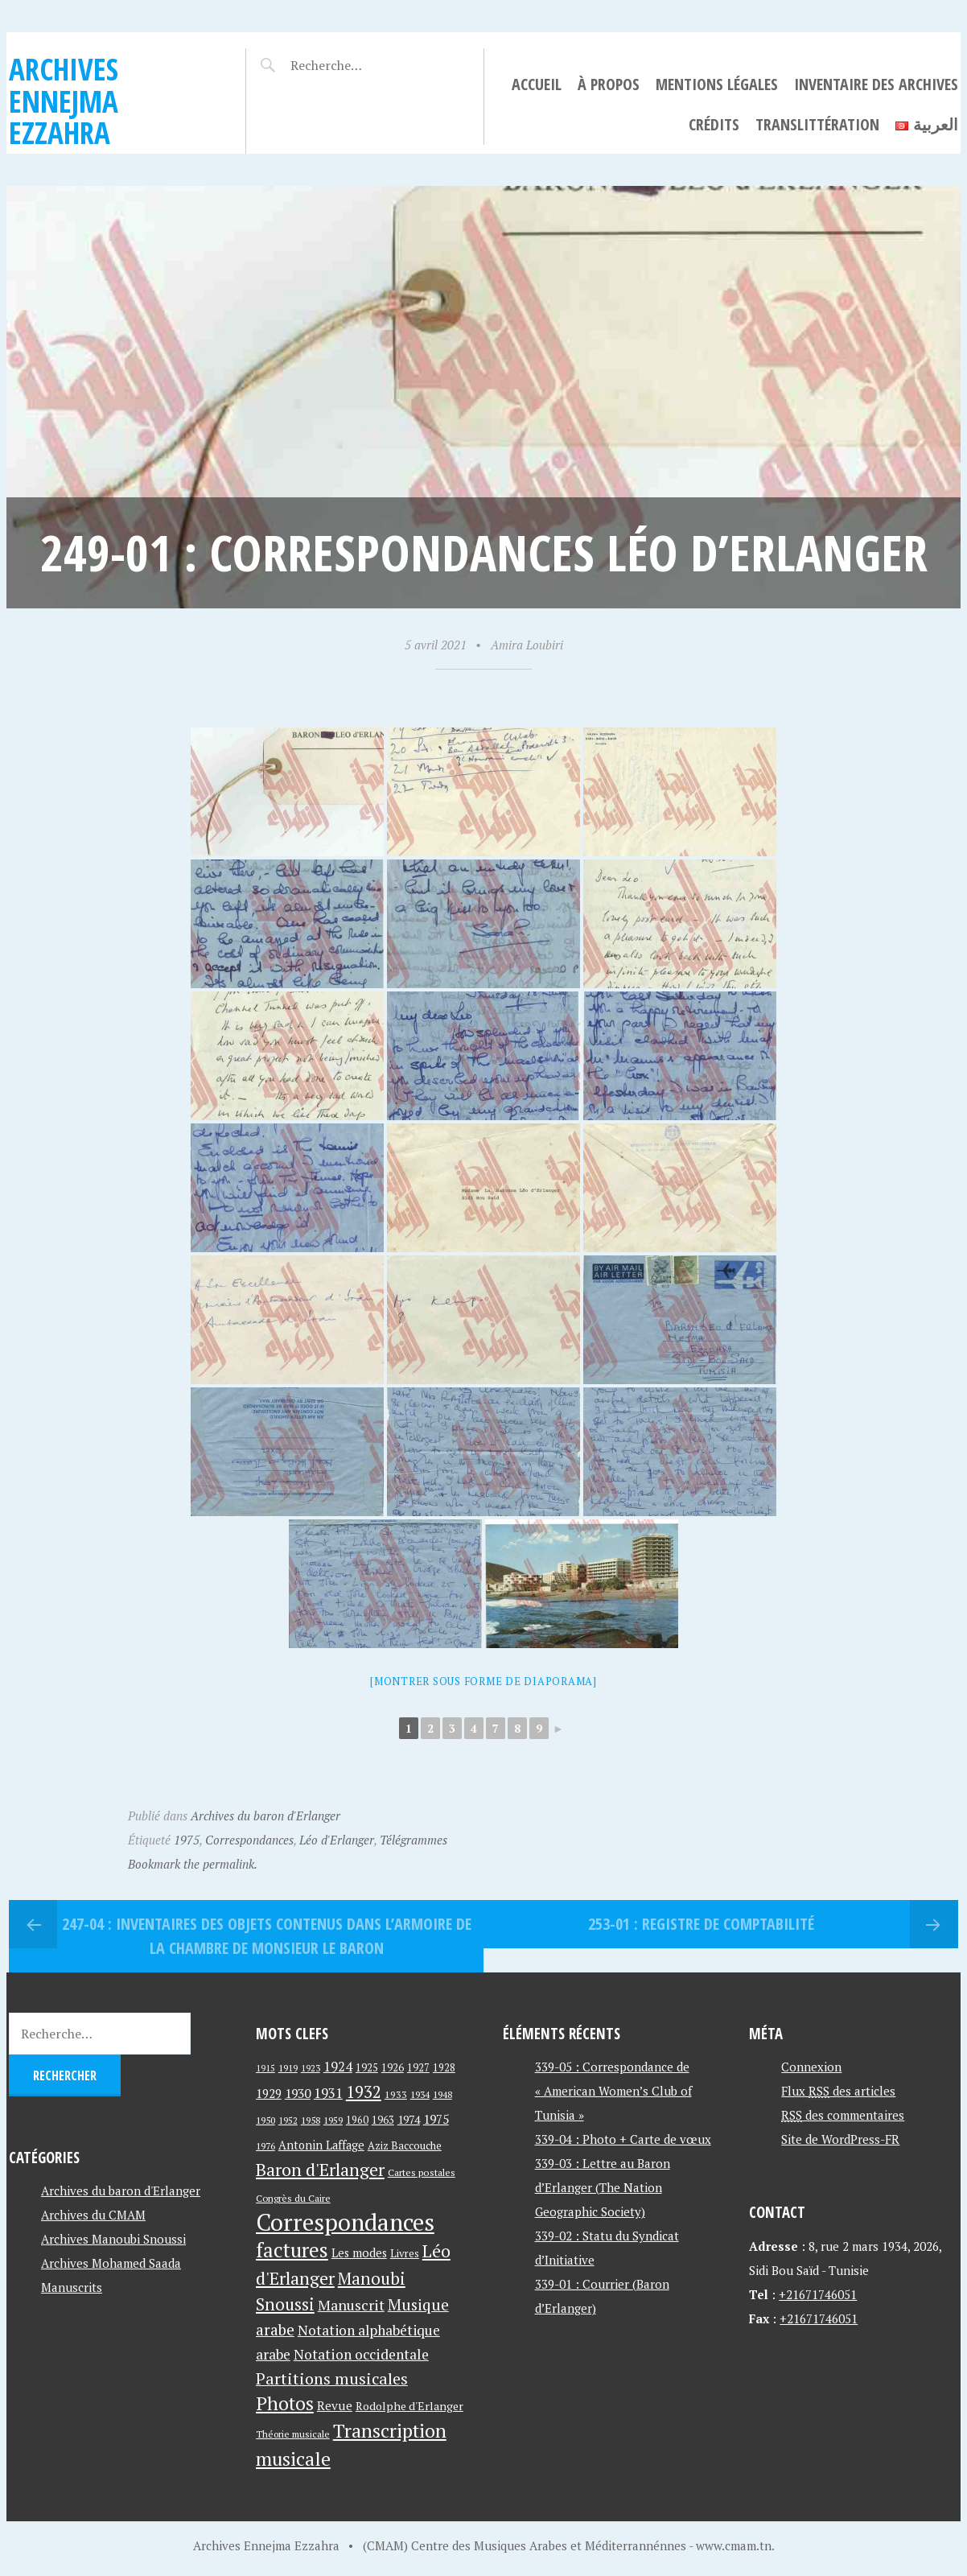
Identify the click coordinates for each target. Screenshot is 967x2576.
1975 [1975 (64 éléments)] (436, 2119)
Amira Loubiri (527, 645)
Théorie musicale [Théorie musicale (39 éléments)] (293, 2434)
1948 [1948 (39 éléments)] (442, 2094)
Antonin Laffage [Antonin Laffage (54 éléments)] (321, 2145)
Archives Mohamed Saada (111, 2263)
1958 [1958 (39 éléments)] (310, 2120)
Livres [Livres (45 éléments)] (404, 2254)
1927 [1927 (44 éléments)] (418, 2068)
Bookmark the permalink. (192, 1864)
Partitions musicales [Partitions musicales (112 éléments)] (332, 2378)
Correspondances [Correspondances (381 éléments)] (345, 2222)
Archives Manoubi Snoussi (113, 2239)
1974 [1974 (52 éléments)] (408, 2119)
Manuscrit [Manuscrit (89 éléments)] (351, 2304)
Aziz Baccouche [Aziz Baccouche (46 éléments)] (405, 2145)
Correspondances (249, 1840)
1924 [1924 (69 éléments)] (337, 2066)
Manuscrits (71, 2287)
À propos (609, 84)
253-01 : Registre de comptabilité (701, 1924)
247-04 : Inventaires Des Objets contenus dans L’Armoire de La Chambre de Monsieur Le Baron (266, 1936)
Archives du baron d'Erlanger (265, 1815)
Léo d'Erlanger (336, 1840)
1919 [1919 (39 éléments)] (288, 2068)
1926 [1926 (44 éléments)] (392, 2068)
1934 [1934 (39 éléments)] (420, 2094)
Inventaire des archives (876, 84)
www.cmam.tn (734, 2545)
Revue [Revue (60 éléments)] (334, 2405)
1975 (187, 1840)
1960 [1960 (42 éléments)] (357, 2120)
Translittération (817, 124)
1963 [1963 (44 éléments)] (383, 2120)
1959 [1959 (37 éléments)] (333, 2120)
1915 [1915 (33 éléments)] (265, 2068)
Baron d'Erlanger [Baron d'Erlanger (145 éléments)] (320, 2169)
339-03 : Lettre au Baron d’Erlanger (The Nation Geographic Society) (602, 2187)
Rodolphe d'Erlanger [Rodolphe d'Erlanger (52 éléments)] (409, 2405)
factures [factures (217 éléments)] (292, 2249)
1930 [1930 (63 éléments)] (298, 2093)
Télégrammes (413, 1840)
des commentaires (842, 2115)
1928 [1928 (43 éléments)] (444, 2068)
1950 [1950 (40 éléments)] (265, 2119)
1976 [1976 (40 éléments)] (265, 2145)
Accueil (537, 84)
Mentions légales (717, 84)
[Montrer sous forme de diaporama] (483, 1681)
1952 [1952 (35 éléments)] (288, 2120)
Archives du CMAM (93, 2215)
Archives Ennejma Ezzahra (63, 100)
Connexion (811, 2067)
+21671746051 (818, 2294)
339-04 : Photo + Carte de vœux (623, 2139)
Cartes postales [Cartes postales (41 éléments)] (421, 2172)
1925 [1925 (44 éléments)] (367, 2068)
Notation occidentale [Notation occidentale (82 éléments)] (361, 2354)
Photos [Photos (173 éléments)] (285, 2403)
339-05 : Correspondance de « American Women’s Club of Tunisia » (613, 2091)
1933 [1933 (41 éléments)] (396, 2094)
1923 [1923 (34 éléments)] (310, 2068)
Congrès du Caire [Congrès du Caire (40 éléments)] (293, 2197)
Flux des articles (838, 2091)
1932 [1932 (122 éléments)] (363, 2092)
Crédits (714, 124)
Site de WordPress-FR (840, 2139)
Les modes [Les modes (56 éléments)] (359, 2253)
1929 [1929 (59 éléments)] (269, 2093)
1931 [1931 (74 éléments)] (328, 2092)
